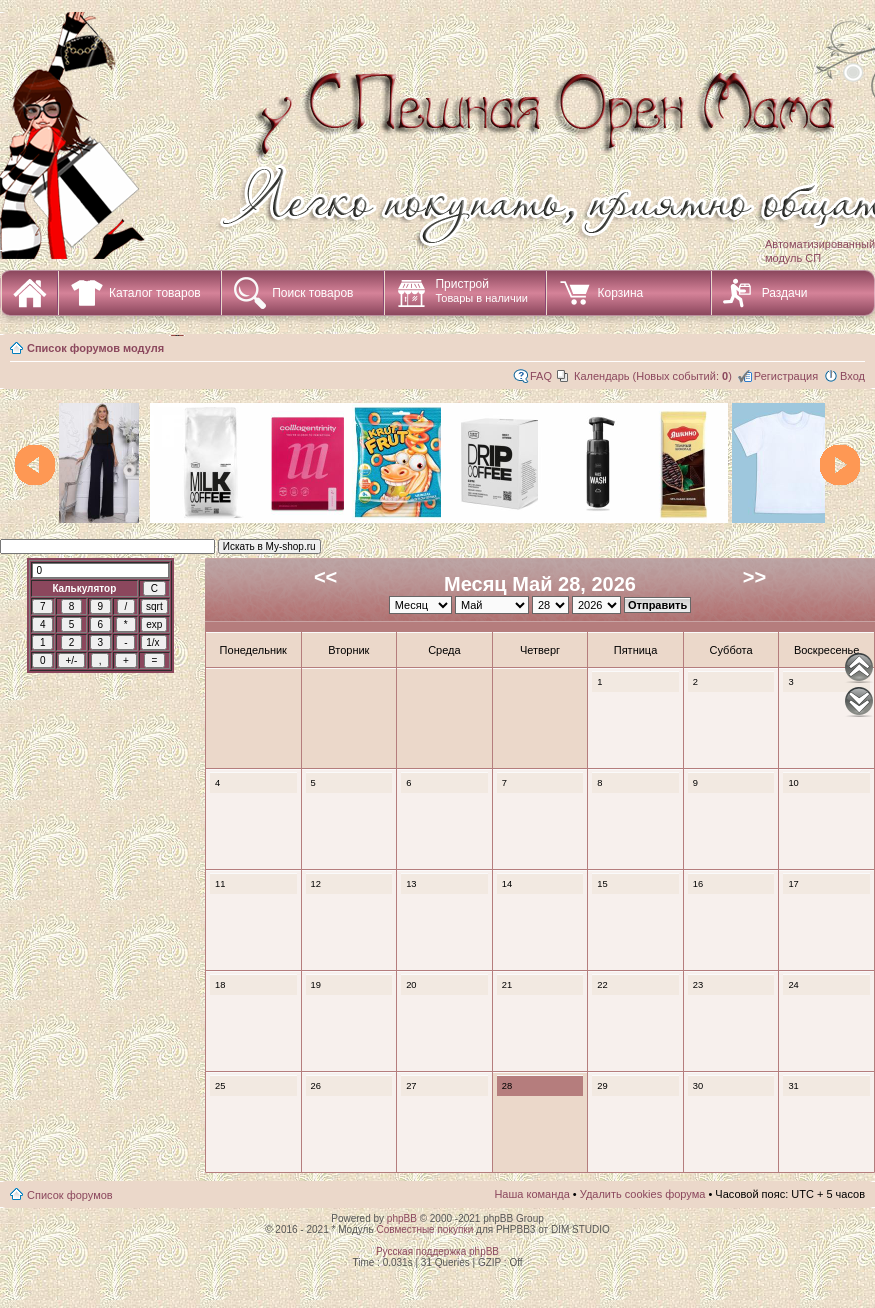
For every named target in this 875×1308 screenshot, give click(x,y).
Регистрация (786, 376)
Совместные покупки (424, 1229)
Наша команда (531, 1194)
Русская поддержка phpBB (437, 1251)
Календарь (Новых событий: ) (653, 376)
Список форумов (70, 1195)
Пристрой (481, 290)
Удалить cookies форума (643, 1194)
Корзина (620, 293)
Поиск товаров (312, 293)
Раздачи (785, 293)
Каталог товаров (155, 293)
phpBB (402, 1218)
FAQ (541, 376)
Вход (852, 376)
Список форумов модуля (95, 348)
